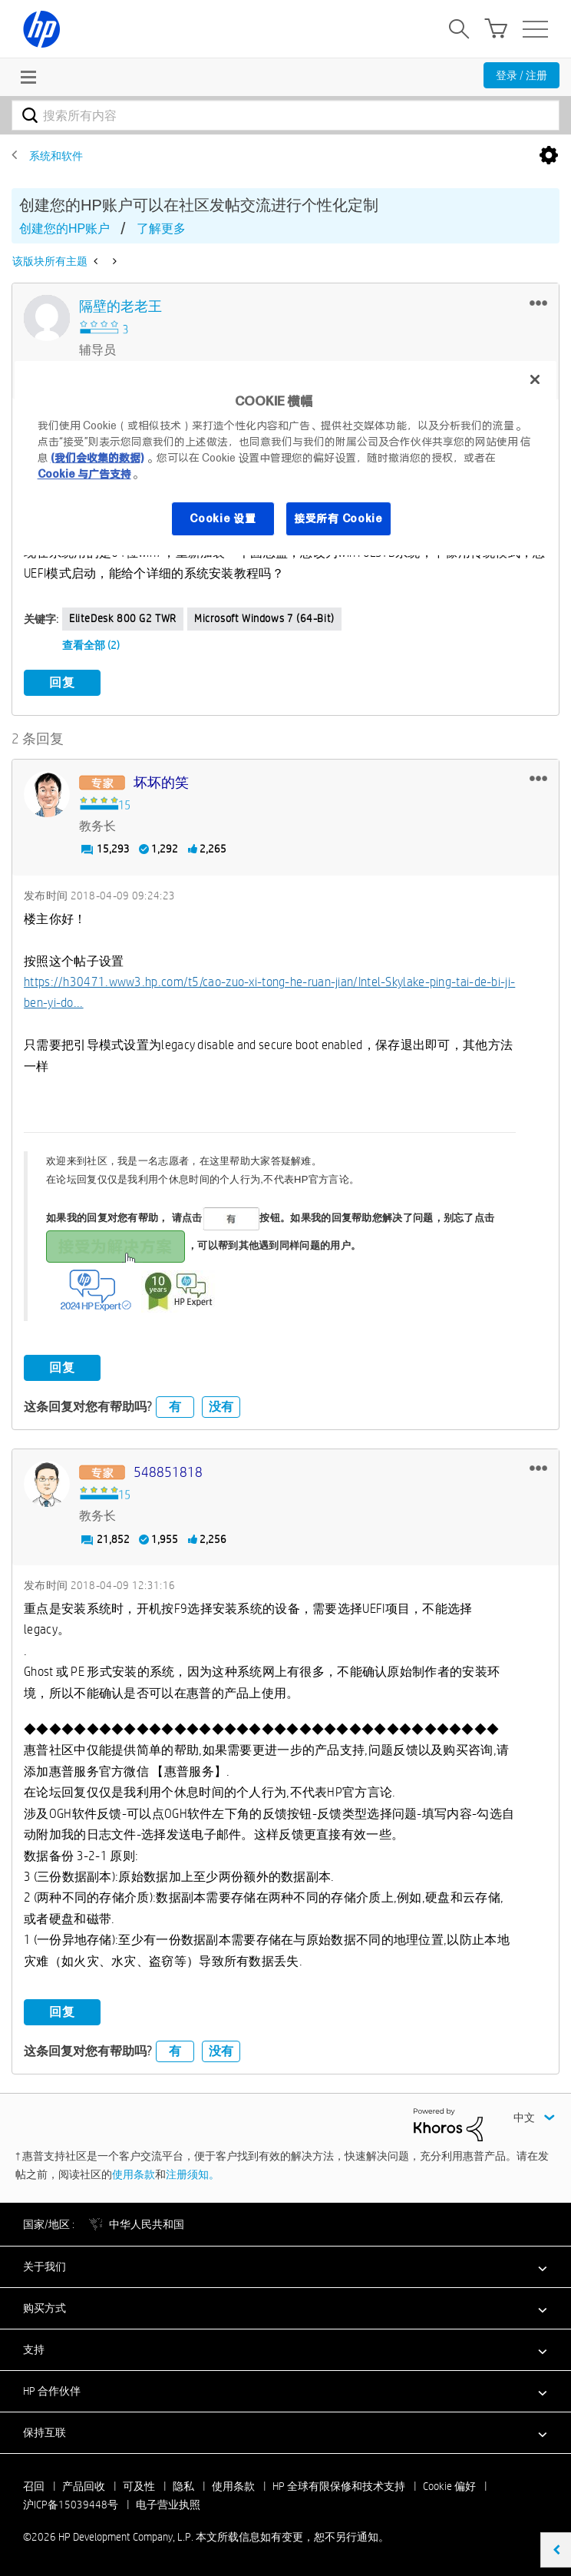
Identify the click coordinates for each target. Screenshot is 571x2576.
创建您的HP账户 (64, 228)
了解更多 (161, 228)
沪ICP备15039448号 (70, 2504)
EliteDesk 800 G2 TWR (123, 618)
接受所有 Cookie (338, 518)
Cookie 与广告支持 (84, 474)
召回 (34, 2486)
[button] (538, 302)
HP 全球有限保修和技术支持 (338, 2486)
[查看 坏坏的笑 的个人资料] (161, 783)
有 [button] (175, 1407)
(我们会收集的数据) (97, 458)
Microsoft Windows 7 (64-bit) (264, 618)
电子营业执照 (168, 2504)
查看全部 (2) (91, 645)
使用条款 (133, 2173)
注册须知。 (192, 2173)
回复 (62, 682)
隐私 (183, 2486)
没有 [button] (221, 1407)
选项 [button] (548, 156)
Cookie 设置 (223, 518)
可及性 (139, 2486)
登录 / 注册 (521, 75)
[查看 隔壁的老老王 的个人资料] (120, 307)
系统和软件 (56, 156)
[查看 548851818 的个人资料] (168, 1473)
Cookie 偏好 (449, 2486)
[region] (286, 458)
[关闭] (535, 379)
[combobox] (285, 115)
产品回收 (83, 2486)
